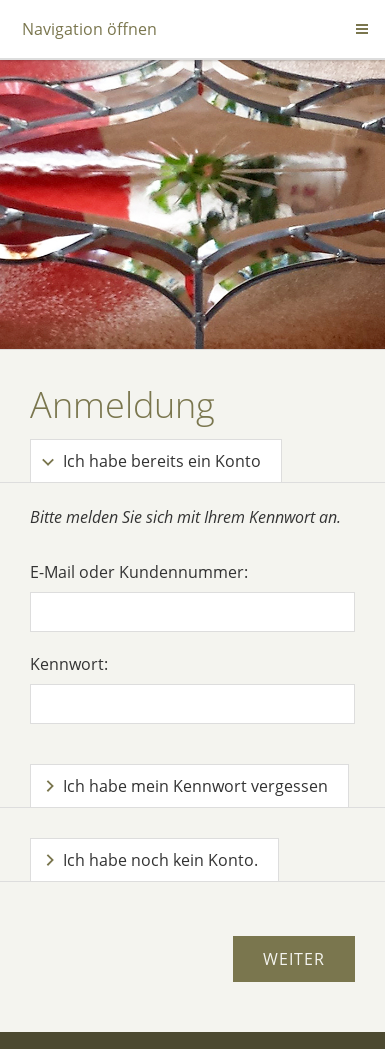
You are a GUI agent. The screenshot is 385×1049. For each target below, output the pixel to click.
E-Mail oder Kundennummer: (139, 572)
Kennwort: (69, 664)
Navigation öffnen (89, 29)
